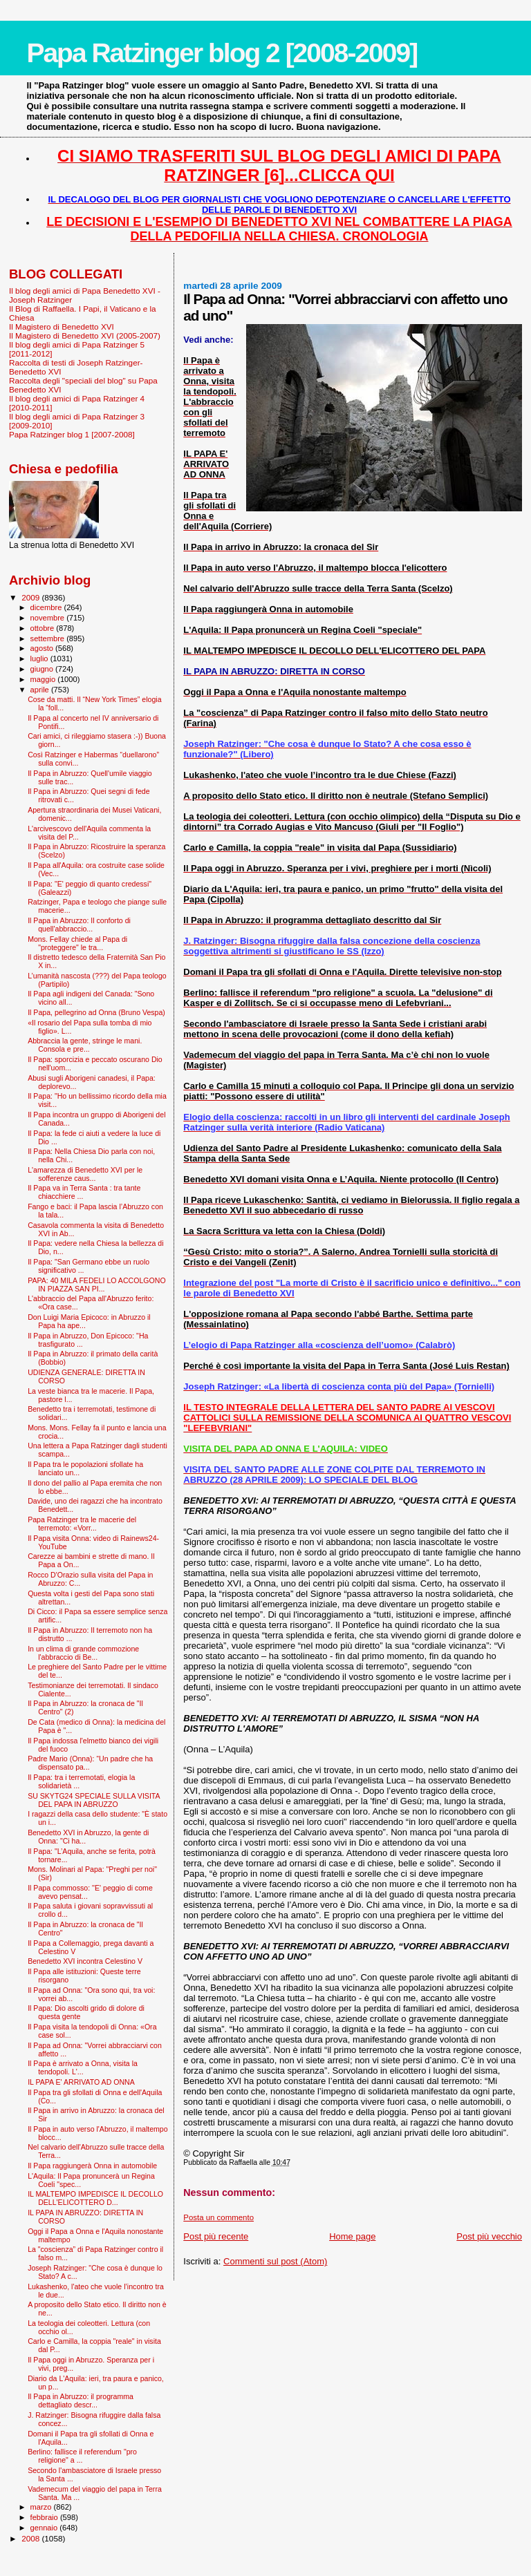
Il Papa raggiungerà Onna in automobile (92, 2165)
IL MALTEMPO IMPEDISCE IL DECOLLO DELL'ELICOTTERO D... (95, 2198)
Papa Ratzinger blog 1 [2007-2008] (72, 434)
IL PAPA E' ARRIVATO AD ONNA (81, 2082)
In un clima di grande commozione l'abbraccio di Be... (83, 1653)
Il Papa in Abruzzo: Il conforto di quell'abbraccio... (79, 924)
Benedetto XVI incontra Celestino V (85, 1961)
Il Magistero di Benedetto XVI (61, 326)
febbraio (45, 2517)
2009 (31, 597)
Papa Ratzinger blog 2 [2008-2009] (221, 53)
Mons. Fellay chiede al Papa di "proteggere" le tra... (77, 943)
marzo (42, 2507)
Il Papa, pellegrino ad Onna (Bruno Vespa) (96, 1012)
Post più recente (215, 2236)
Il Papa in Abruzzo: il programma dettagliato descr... (80, 2400)
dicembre (47, 607)
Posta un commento (218, 2217)
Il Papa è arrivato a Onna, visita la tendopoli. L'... (83, 2067)
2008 (31, 2538)
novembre (48, 618)
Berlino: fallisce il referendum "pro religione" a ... (82, 2455)
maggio (44, 679)
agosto (43, 648)
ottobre (43, 628)
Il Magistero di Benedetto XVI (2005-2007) (84, 335)
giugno (43, 669)
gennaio (45, 2527)
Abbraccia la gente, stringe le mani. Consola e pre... (85, 1044)
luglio (40, 658)
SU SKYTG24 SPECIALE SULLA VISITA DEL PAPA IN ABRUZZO (94, 1800)
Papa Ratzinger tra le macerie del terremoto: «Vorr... (82, 1523)
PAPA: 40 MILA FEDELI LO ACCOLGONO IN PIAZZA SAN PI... (97, 1284)
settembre (48, 638)
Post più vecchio (489, 2236)
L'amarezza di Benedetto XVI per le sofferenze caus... (85, 1174)
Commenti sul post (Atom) (275, 2261)
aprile (40, 689)
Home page (352, 2236)
